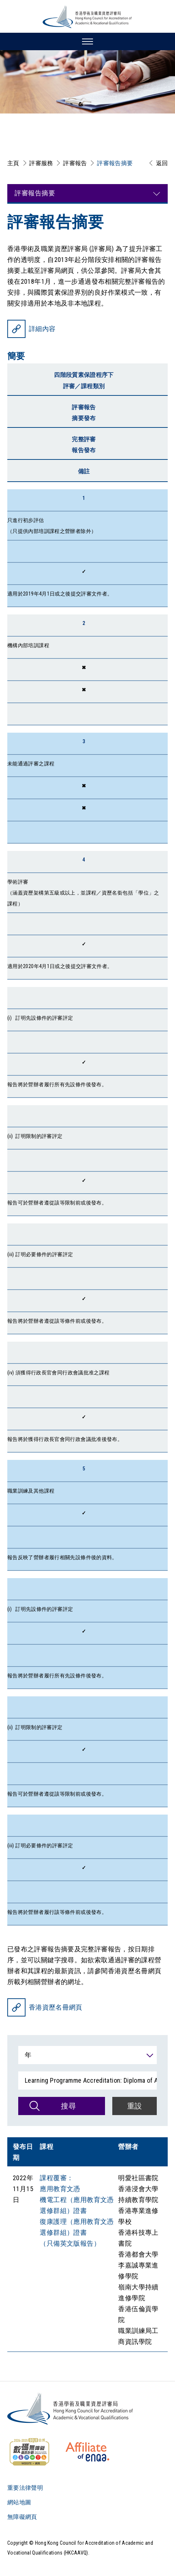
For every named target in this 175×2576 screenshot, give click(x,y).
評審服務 (41, 163)
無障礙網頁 (22, 2516)
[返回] (157, 163)
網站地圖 (19, 2502)
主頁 (13, 163)
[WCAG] (29, 2452)
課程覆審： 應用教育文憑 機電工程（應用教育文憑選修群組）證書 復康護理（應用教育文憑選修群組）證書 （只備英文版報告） (76, 2210)
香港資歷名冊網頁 (55, 2007)
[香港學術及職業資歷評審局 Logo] (87, 16)
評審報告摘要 (115, 163)
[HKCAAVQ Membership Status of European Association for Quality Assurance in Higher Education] (87, 2452)
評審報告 (75, 163)
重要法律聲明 (25, 2487)
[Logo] (70, 2408)
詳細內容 (42, 329)
